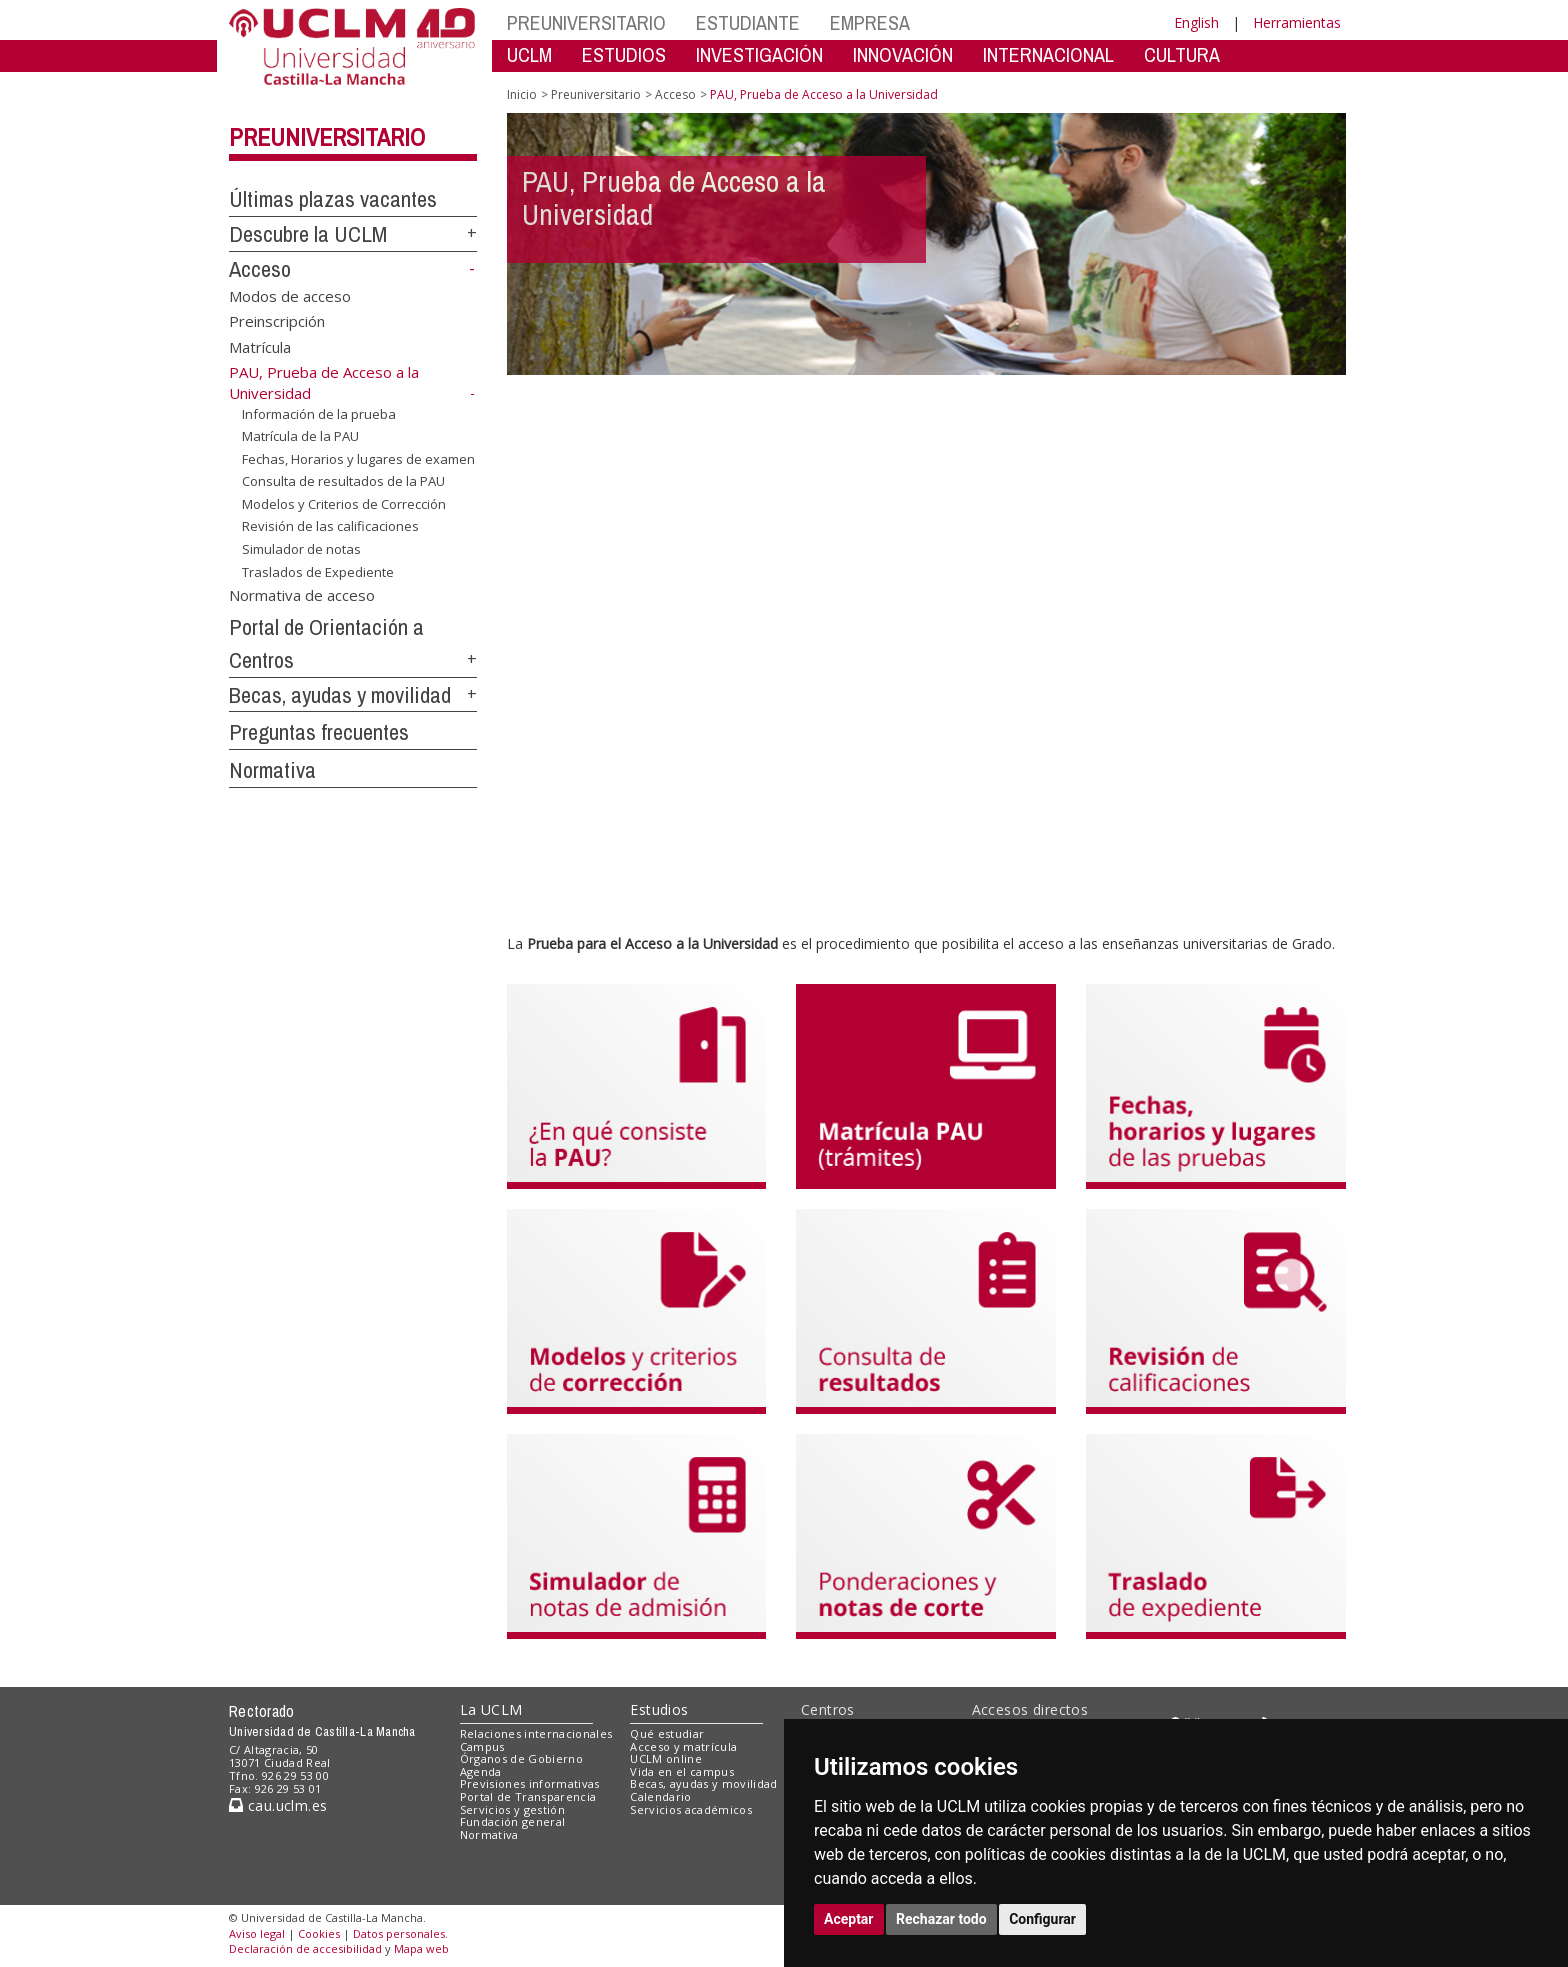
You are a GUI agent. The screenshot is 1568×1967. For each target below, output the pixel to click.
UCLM (529, 54)
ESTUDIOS (624, 54)
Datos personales (399, 1933)
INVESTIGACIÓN (759, 54)
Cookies (319, 1933)
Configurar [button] (1042, 1919)
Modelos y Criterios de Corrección (344, 504)
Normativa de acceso (302, 595)
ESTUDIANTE (748, 22)
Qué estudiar (667, 1733)
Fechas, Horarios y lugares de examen (358, 459)
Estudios (659, 1709)
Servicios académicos (691, 1809)
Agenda (481, 1771)
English (1196, 22)
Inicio (522, 94)
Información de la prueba (319, 413)
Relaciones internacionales (536, 1733)
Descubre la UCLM (308, 234)
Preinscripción (277, 321)
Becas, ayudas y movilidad (340, 695)
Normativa (272, 770)
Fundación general (513, 1821)
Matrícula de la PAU (300, 436)
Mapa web (421, 1948)
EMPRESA (870, 22)
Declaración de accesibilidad (305, 1948)
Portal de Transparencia (528, 1796)
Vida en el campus (682, 1771)
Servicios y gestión (512, 1809)
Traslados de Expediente (318, 571)
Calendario (660, 1796)
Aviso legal (257, 1933)
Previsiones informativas (530, 1783)
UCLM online (666, 1758)
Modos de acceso (290, 295)
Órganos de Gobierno (521, 1758)
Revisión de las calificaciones (330, 526)
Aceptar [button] (849, 1919)
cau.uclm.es (278, 1805)
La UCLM (491, 1709)
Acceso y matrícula (683, 1746)
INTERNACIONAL (1048, 54)
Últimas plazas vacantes (333, 199)
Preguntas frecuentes (319, 732)
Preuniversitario (327, 137)
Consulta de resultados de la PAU (343, 481)
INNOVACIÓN (903, 54)
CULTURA (1182, 54)
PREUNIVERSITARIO (586, 22)
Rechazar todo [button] (941, 1919)
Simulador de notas (301, 549)
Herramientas (1297, 22)
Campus (482, 1746)
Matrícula (260, 346)
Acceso (260, 269)
